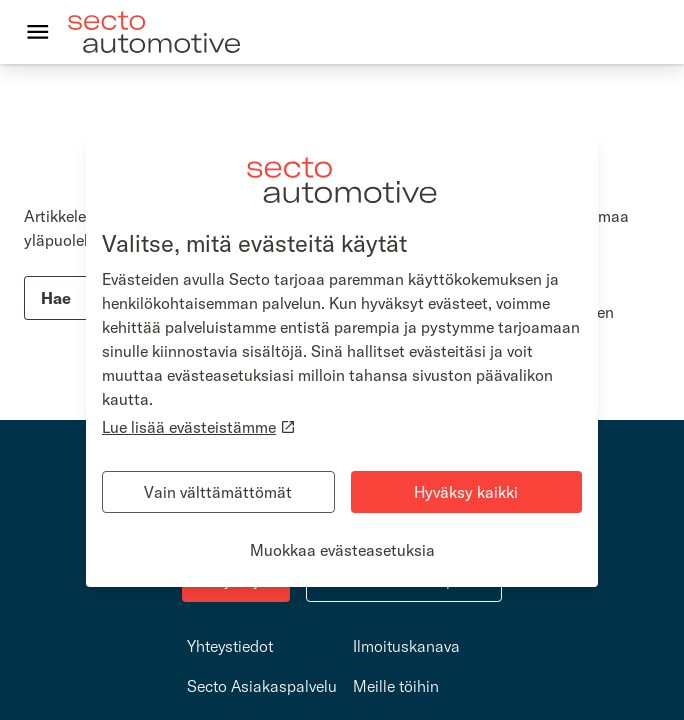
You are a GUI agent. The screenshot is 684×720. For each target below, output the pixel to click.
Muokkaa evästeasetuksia (342, 550)
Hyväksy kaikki (466, 492)
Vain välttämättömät (218, 492)
